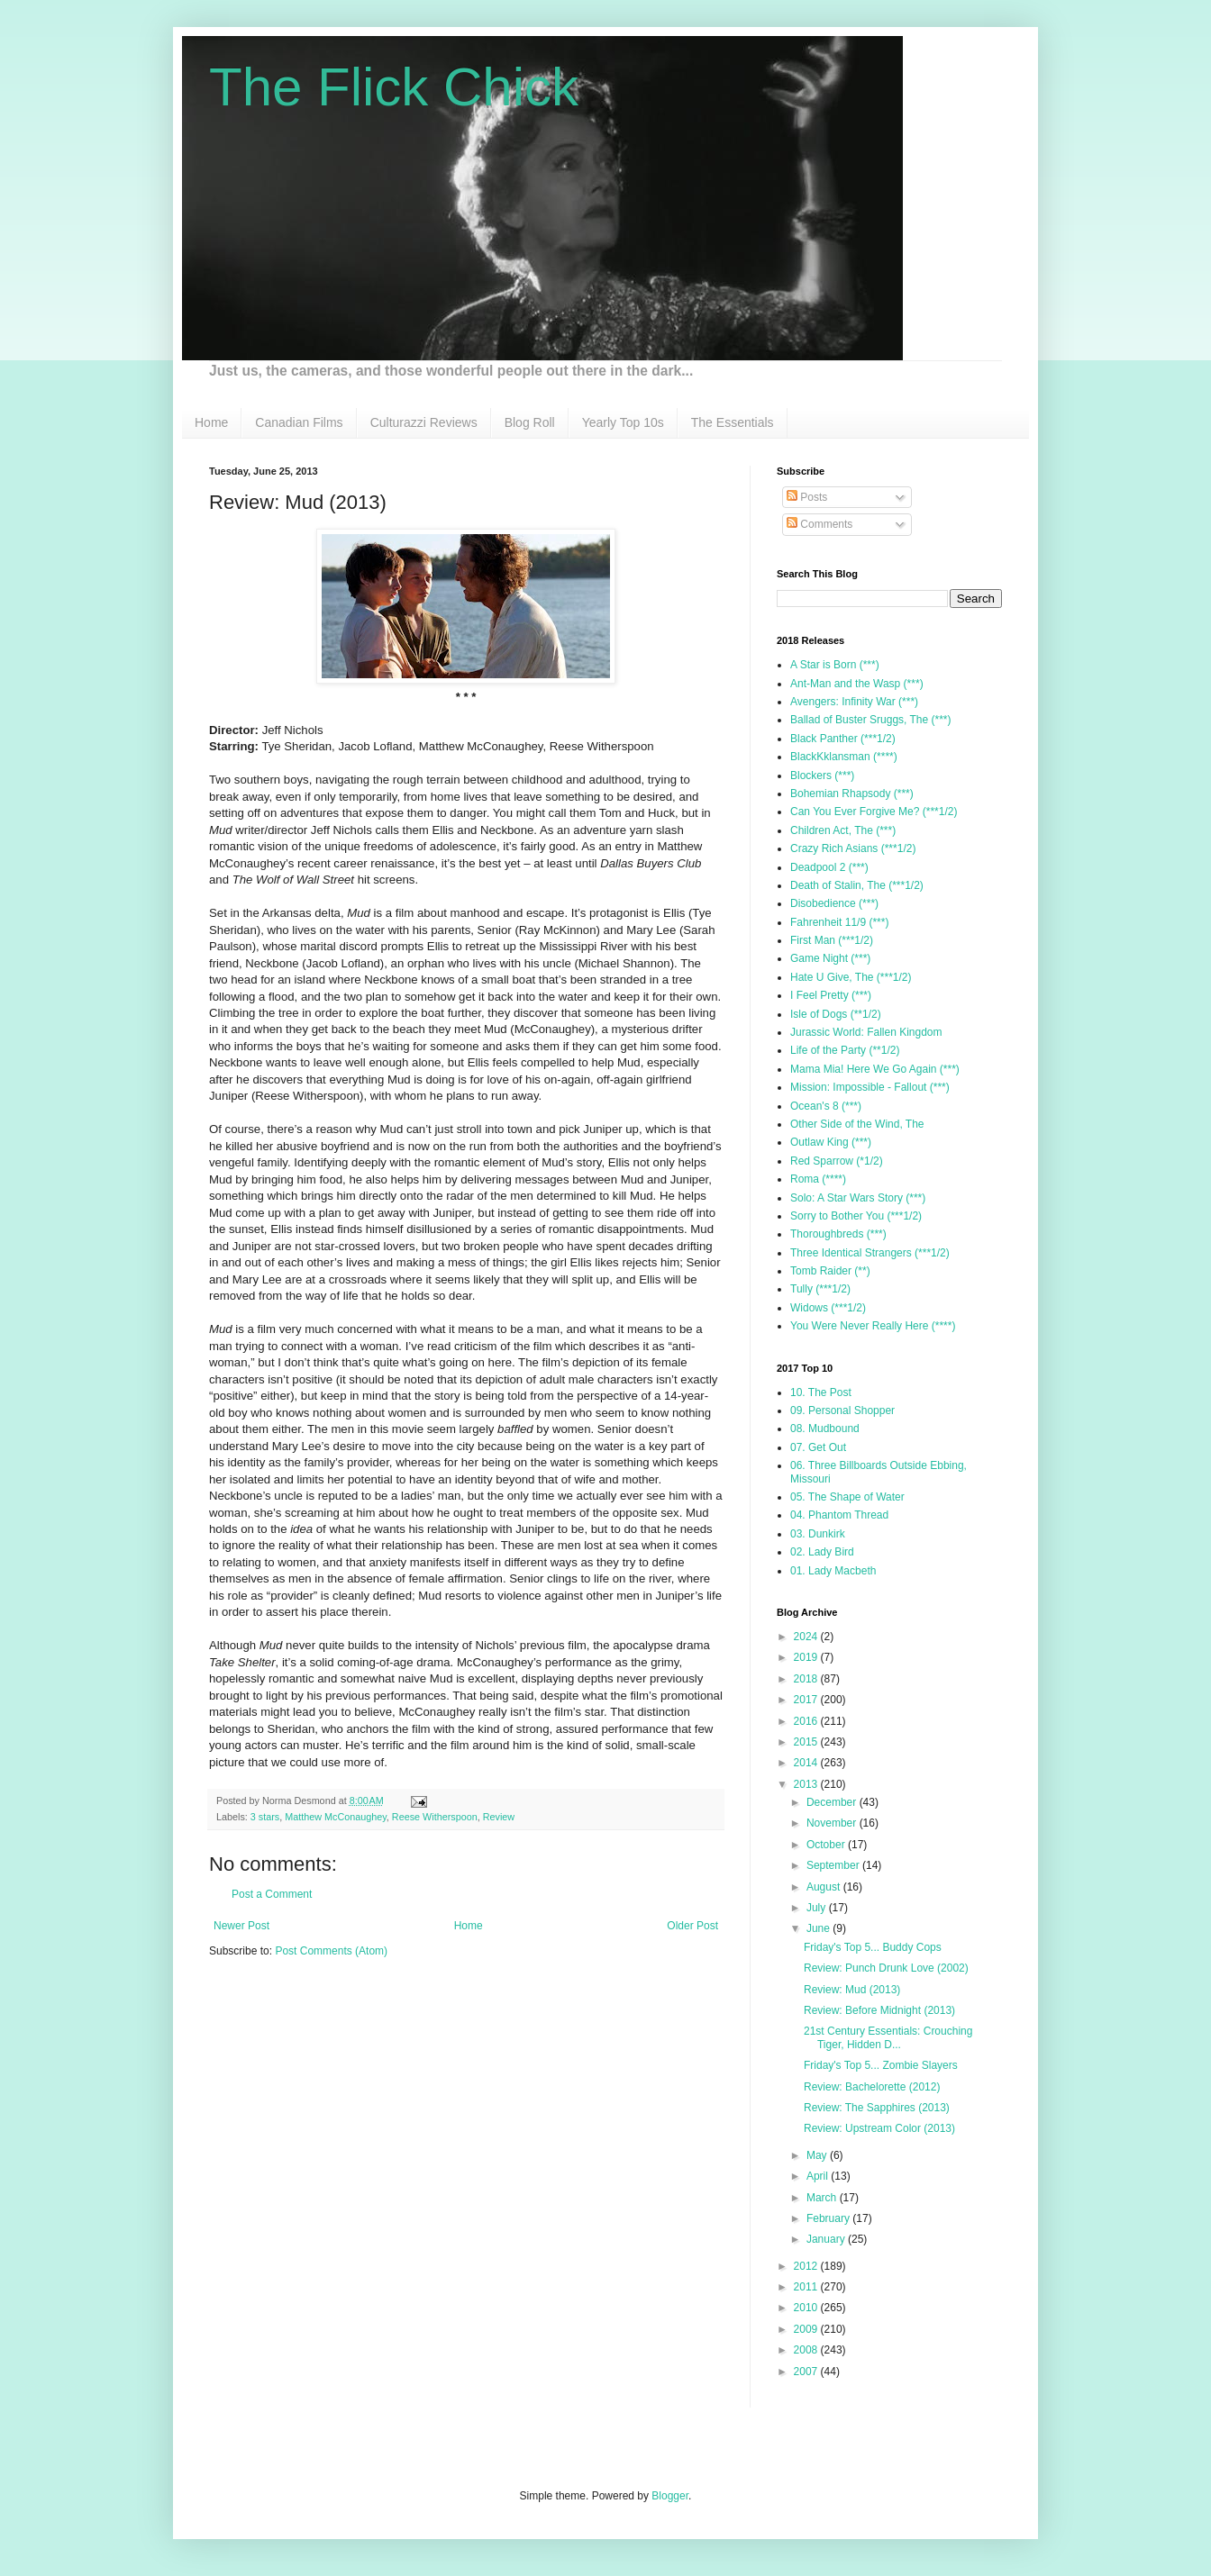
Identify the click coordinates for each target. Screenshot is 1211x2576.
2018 (807, 1679)
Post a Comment (272, 1894)
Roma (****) (818, 1179)
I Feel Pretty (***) (830, 995)
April (818, 2176)
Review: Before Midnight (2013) (879, 2010)
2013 (807, 1784)
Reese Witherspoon (435, 1816)
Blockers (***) (822, 775)
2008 (807, 2350)
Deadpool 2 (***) (829, 867)
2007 (807, 2371)
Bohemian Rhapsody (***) (852, 793)
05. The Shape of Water (847, 1497)
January (827, 2239)
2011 (807, 2287)
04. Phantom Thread (839, 1515)
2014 (807, 1762)
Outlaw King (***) (830, 1142)
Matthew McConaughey (336, 1816)
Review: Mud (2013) (852, 1989)
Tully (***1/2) (820, 1289)
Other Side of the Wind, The (857, 1124)
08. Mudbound (825, 1428)
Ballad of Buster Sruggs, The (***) (871, 719)
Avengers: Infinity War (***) (854, 701)
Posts (807, 497)
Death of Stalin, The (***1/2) (857, 885)
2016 (807, 1721)
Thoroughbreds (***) (838, 1234)
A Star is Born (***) (834, 664)
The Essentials (732, 422)
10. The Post (820, 1392)
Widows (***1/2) (828, 1308)
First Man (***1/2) (831, 940)
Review (498, 1816)
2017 (807, 1699)
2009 (807, 2329)
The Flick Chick (393, 87)
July (817, 1907)
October (827, 1844)
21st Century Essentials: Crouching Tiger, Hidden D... (888, 2037)
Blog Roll (530, 422)
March (823, 2197)
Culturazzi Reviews (424, 422)
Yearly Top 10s (623, 422)
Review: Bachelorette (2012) (872, 2087)
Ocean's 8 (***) (825, 1106)
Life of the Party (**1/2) (844, 1050)
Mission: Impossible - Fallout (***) (870, 1087)
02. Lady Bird (822, 1552)
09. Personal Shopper (842, 1410)
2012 (807, 2266)
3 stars (264, 1816)
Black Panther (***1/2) (843, 738)
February (829, 2218)
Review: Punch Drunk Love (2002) (886, 1968)
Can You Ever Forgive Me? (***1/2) (873, 811)
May (818, 2155)
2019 (807, 1657)
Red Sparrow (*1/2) (836, 1161)
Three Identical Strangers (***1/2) (870, 1253)
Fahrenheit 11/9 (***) (839, 922)
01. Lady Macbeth (833, 1571)
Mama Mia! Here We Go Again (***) (875, 1069)
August (824, 1887)
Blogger (669, 2496)
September (834, 1865)
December (833, 1802)
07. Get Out (818, 1447)
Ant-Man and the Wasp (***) (857, 683)
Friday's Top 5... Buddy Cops (873, 1947)
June (819, 1928)
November (833, 1823)
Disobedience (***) (834, 903)
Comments (819, 524)
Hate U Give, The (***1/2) (851, 977)
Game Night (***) (830, 958)
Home (211, 422)
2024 (807, 1636)
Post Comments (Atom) (331, 1951)
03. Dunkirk (817, 1534)
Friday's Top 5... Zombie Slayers (881, 2065)
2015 (807, 1742)
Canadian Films (298, 422)
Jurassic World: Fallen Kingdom (866, 1032)
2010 (807, 2307)
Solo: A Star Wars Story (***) (857, 1198)
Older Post (692, 1925)
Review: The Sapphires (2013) (877, 2107)
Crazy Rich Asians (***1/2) (852, 848)
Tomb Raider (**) (830, 1271)
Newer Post (241, 1925)
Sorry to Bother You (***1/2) (856, 1216)
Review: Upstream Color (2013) (879, 2128)
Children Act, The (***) (843, 830)
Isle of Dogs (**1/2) (835, 1014)
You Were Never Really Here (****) (872, 1326)
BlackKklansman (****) (843, 756)
